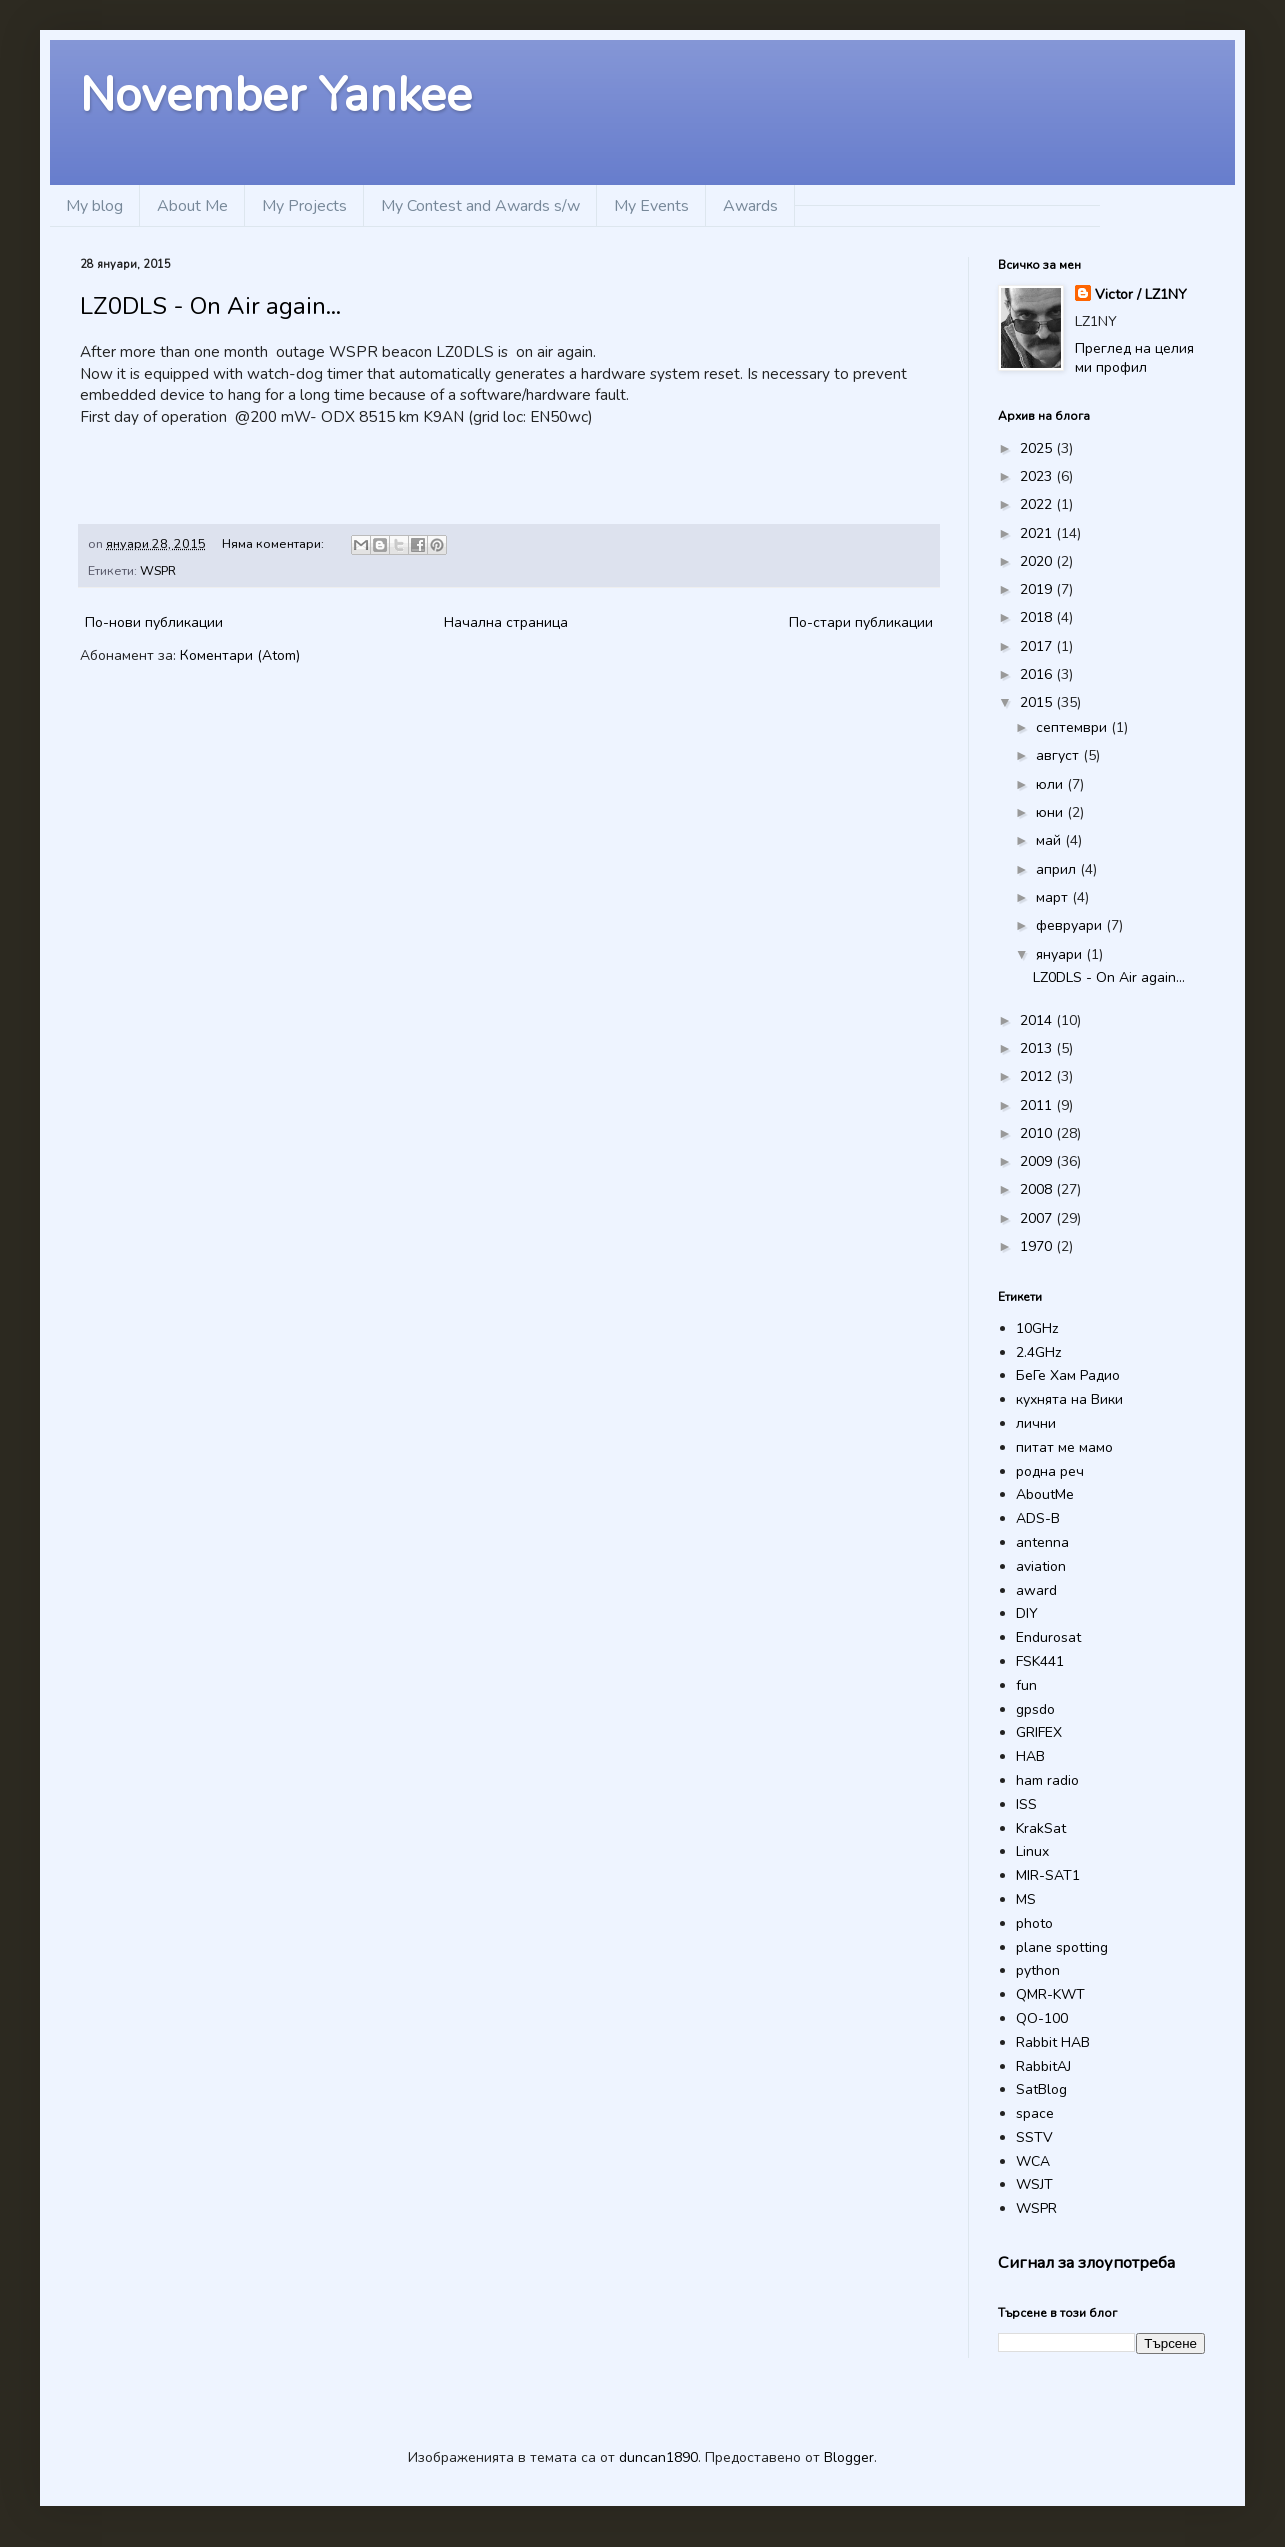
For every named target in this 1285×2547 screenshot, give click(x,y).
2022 (1038, 504)
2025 (1038, 448)
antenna (1042, 1542)
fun (1026, 1685)
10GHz (1037, 1328)
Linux (1032, 1851)
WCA (1033, 2161)
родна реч (1050, 1471)
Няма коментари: (274, 543)
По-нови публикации (154, 622)
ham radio (1047, 1780)
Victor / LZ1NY (1141, 294)
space (1035, 2113)
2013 (1038, 1048)
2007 (1038, 1218)
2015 (1038, 702)
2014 (1038, 1020)
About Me (192, 206)
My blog (94, 206)
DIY (1027, 1613)
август (1059, 755)
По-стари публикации (861, 622)
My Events (651, 206)
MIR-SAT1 (1048, 1875)
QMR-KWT (1050, 1994)
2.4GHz (1038, 1352)
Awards (750, 206)
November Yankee (276, 95)
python (1038, 1970)
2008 (1038, 1189)
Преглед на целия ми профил (1134, 358)
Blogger (849, 2457)
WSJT (1034, 2184)
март (1054, 897)
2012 (1038, 1076)
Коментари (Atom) (240, 655)
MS (1026, 1899)
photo (1034, 1923)
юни (1051, 812)
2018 (1038, 617)
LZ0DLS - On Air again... (210, 306)
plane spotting (1062, 1947)
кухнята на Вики (1069, 1399)
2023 (1038, 476)
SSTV (1034, 2137)
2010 (1038, 1133)
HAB (1030, 1756)
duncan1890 (658, 2457)
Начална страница (506, 622)
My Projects (304, 206)
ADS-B (1038, 1518)
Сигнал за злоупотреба (1086, 2262)
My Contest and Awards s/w (480, 206)
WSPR (158, 570)
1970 (1038, 1246)
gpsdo (1035, 1709)
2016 (1038, 674)
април (1058, 869)
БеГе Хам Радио (1068, 1375)
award (1036, 1590)
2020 (1038, 561)
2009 (1038, 1161)
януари (1061, 954)
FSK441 (1040, 1661)
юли (1051, 784)
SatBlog (1041, 2089)
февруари (1071, 925)
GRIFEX (1039, 1732)
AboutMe (1045, 1494)
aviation (1041, 1566)
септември (1073, 727)
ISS (1026, 1804)
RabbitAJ (1043, 2066)
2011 (1038, 1105)
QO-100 (1042, 2018)
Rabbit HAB (1053, 2042)
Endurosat (1048, 1637)
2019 (1038, 589)
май (1050, 840)
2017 (1038, 646)
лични (1036, 1423)
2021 (1038, 533)
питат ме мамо (1064, 1447)
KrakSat (1041, 1828)
